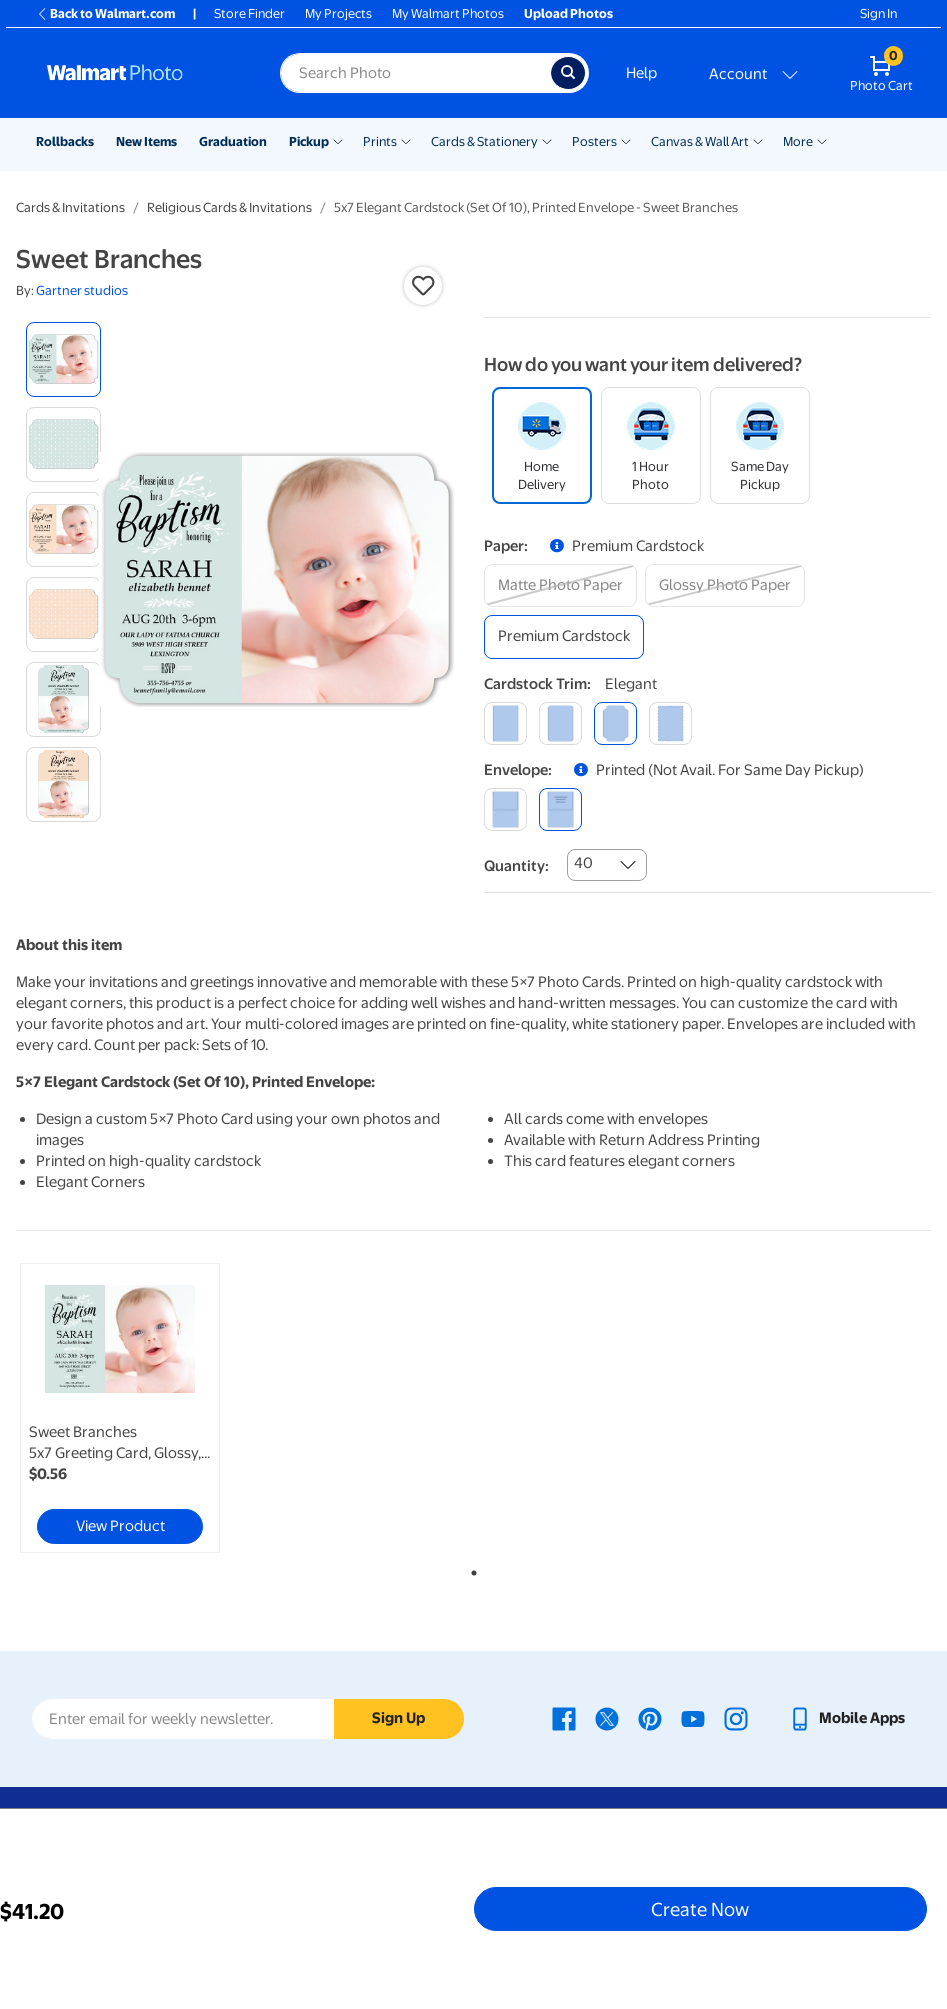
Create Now (700, 1909)
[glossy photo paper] (725, 585)
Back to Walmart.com (105, 13)
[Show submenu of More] (822, 140)
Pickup (309, 141)
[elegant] (615, 723)
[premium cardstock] (564, 636)
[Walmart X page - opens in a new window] (607, 1718)
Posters (594, 141)
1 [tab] (470, 1569)
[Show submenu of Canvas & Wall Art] (758, 140)
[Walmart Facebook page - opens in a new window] (564, 1718)
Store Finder (249, 13)
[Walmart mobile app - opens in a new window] (846, 1718)
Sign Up (398, 1718)
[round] (560, 723)
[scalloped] (670, 723)
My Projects (338, 13)
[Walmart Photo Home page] (142, 73)
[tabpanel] (168, 1408)
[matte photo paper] (560, 585)
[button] (423, 286)
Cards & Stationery (484, 141)
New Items (146, 141)
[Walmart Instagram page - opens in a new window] (736, 1718)
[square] (505, 723)
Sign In (878, 13)
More (798, 141)
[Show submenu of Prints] (406, 140)
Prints (380, 141)
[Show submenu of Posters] (626, 140)
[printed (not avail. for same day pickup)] (560, 809)
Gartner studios (82, 290)
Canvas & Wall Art (700, 141)
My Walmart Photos (448, 13)
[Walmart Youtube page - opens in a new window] (693, 1718)
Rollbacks (65, 141)
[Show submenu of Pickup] (338, 140)
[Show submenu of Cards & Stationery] (547, 140)
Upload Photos (568, 13)
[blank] (505, 809)
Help (641, 73)
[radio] (63, 359)
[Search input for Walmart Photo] (415, 73)
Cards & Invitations (70, 207)
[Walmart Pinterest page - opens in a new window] (650, 1718)
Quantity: (516, 866)
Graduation (233, 141)
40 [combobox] (583, 863)
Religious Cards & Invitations (229, 207)
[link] (120, 1408)
